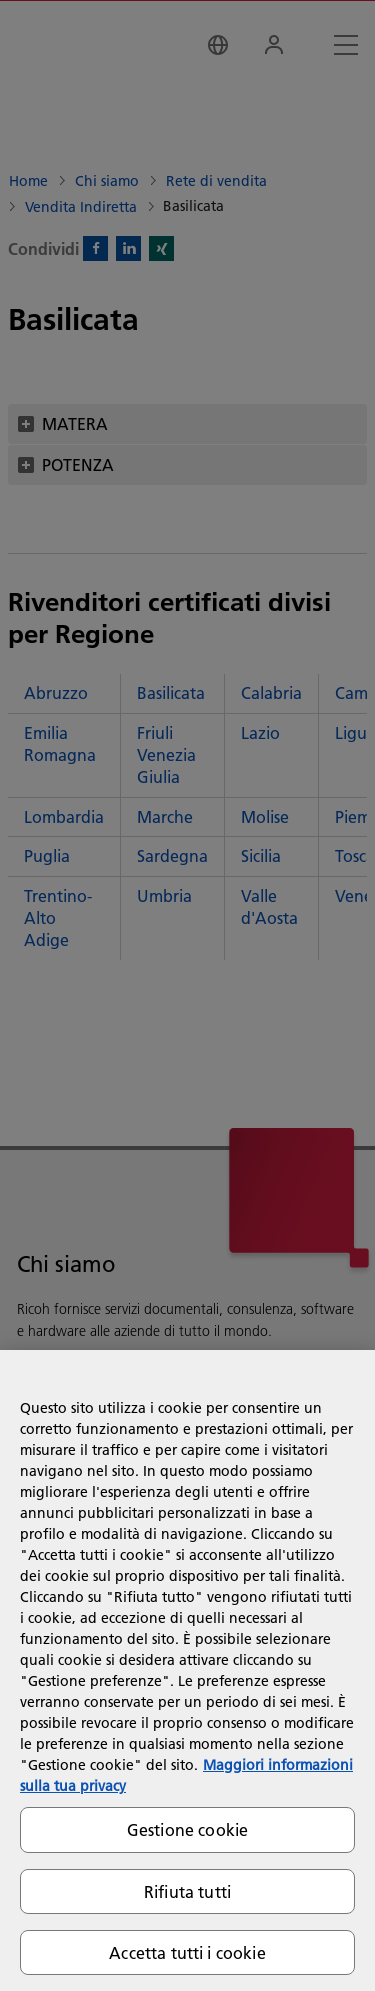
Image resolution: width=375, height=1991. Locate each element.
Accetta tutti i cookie (187, 1952)
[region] (187, 1670)
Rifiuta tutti (187, 1891)
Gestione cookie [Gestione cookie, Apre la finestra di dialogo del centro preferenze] (187, 1829)
